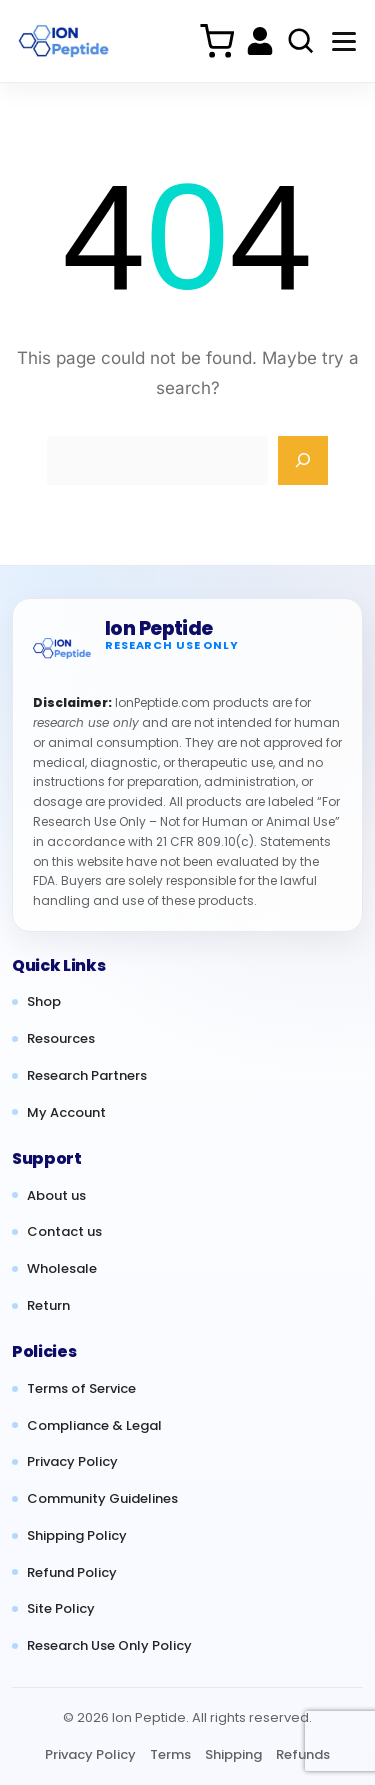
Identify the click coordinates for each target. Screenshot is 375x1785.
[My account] (260, 41)
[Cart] (216, 41)
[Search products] (301, 41)
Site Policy (61, 1609)
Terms (170, 1754)
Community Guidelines (102, 1499)
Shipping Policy (77, 1536)
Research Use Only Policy (109, 1646)
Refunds (303, 1754)
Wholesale (62, 1269)
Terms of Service (81, 1389)
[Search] (303, 461)
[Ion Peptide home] (62, 648)
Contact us (64, 1232)
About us (56, 1196)
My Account (66, 1113)
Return (48, 1306)
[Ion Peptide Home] (63, 41)
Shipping (233, 1754)
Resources (61, 1039)
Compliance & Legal (94, 1426)
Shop (44, 1002)
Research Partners (87, 1076)
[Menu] (344, 41)
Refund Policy (72, 1573)
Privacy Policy (72, 1462)
